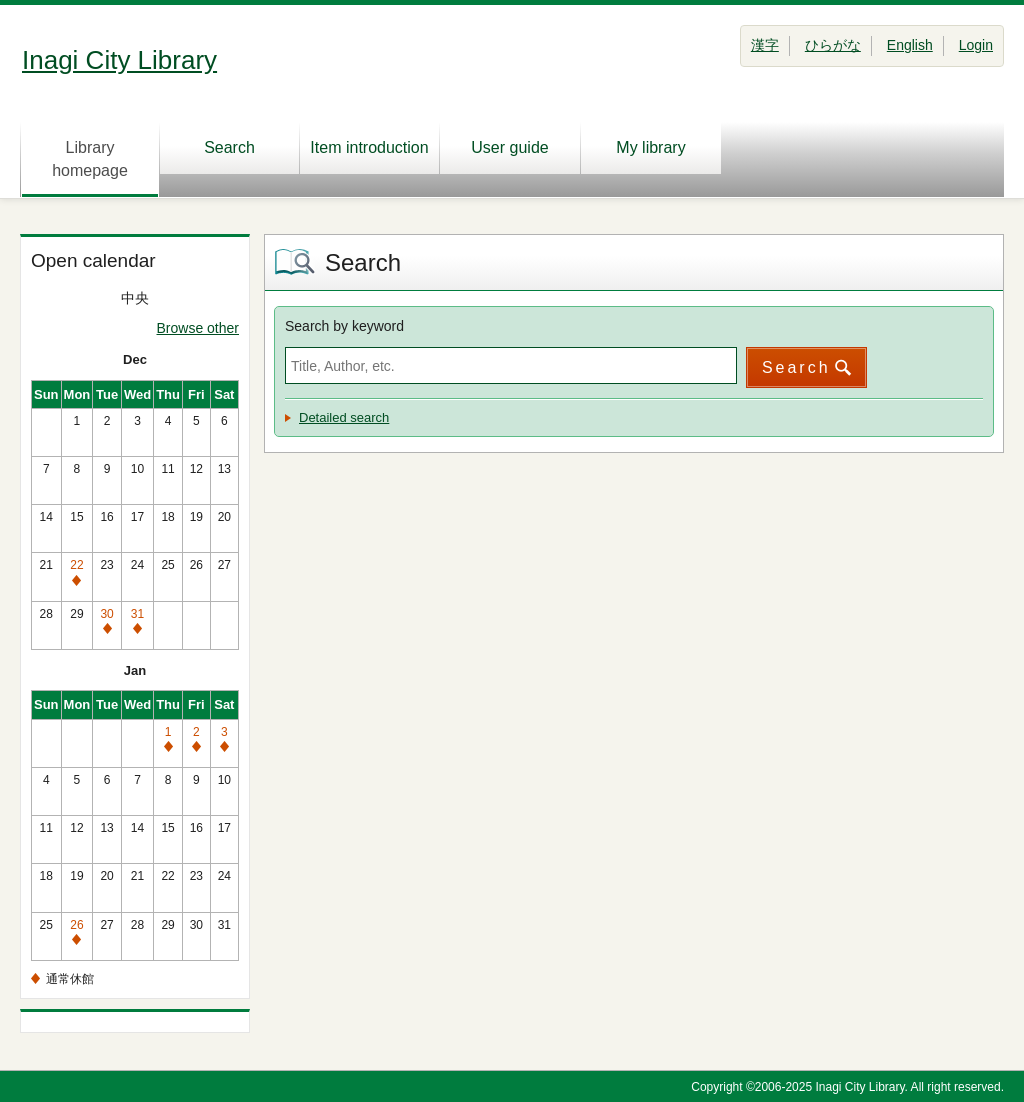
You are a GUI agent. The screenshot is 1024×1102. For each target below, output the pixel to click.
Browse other (198, 328)
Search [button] (796, 367)
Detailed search (344, 417)
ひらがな (833, 45)
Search (229, 147)
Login (976, 45)
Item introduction (369, 147)
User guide (509, 147)
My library (650, 147)
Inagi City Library (119, 60)
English (910, 45)
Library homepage (90, 159)
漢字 (765, 45)
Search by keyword (344, 326)
